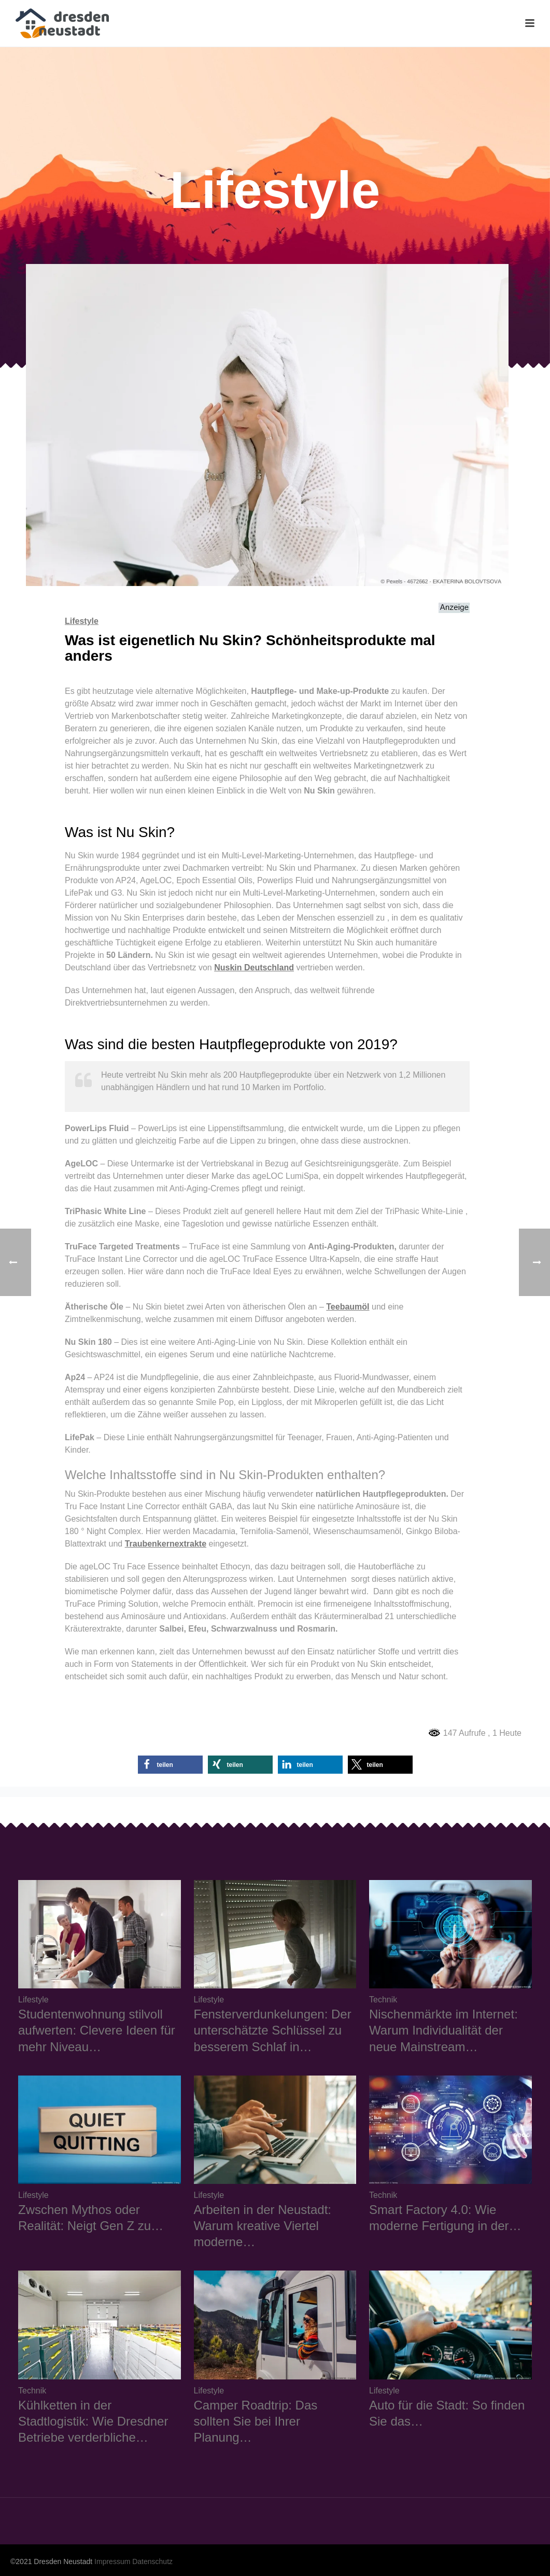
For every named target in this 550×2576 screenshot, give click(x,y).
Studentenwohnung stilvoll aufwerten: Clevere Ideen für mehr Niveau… (96, 2030)
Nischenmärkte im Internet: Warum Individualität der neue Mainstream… (443, 2030)
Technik (383, 1999)
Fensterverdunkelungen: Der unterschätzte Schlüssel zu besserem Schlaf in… (272, 2030)
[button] (170, 1765)
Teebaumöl (347, 1306)
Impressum (112, 2561)
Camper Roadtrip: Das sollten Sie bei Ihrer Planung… (256, 2421)
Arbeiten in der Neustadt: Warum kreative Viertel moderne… (263, 2226)
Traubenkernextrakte (165, 1543)
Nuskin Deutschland (254, 967)
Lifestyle (81, 621)
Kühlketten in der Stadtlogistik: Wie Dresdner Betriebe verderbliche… (93, 2421)
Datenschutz (152, 2561)
